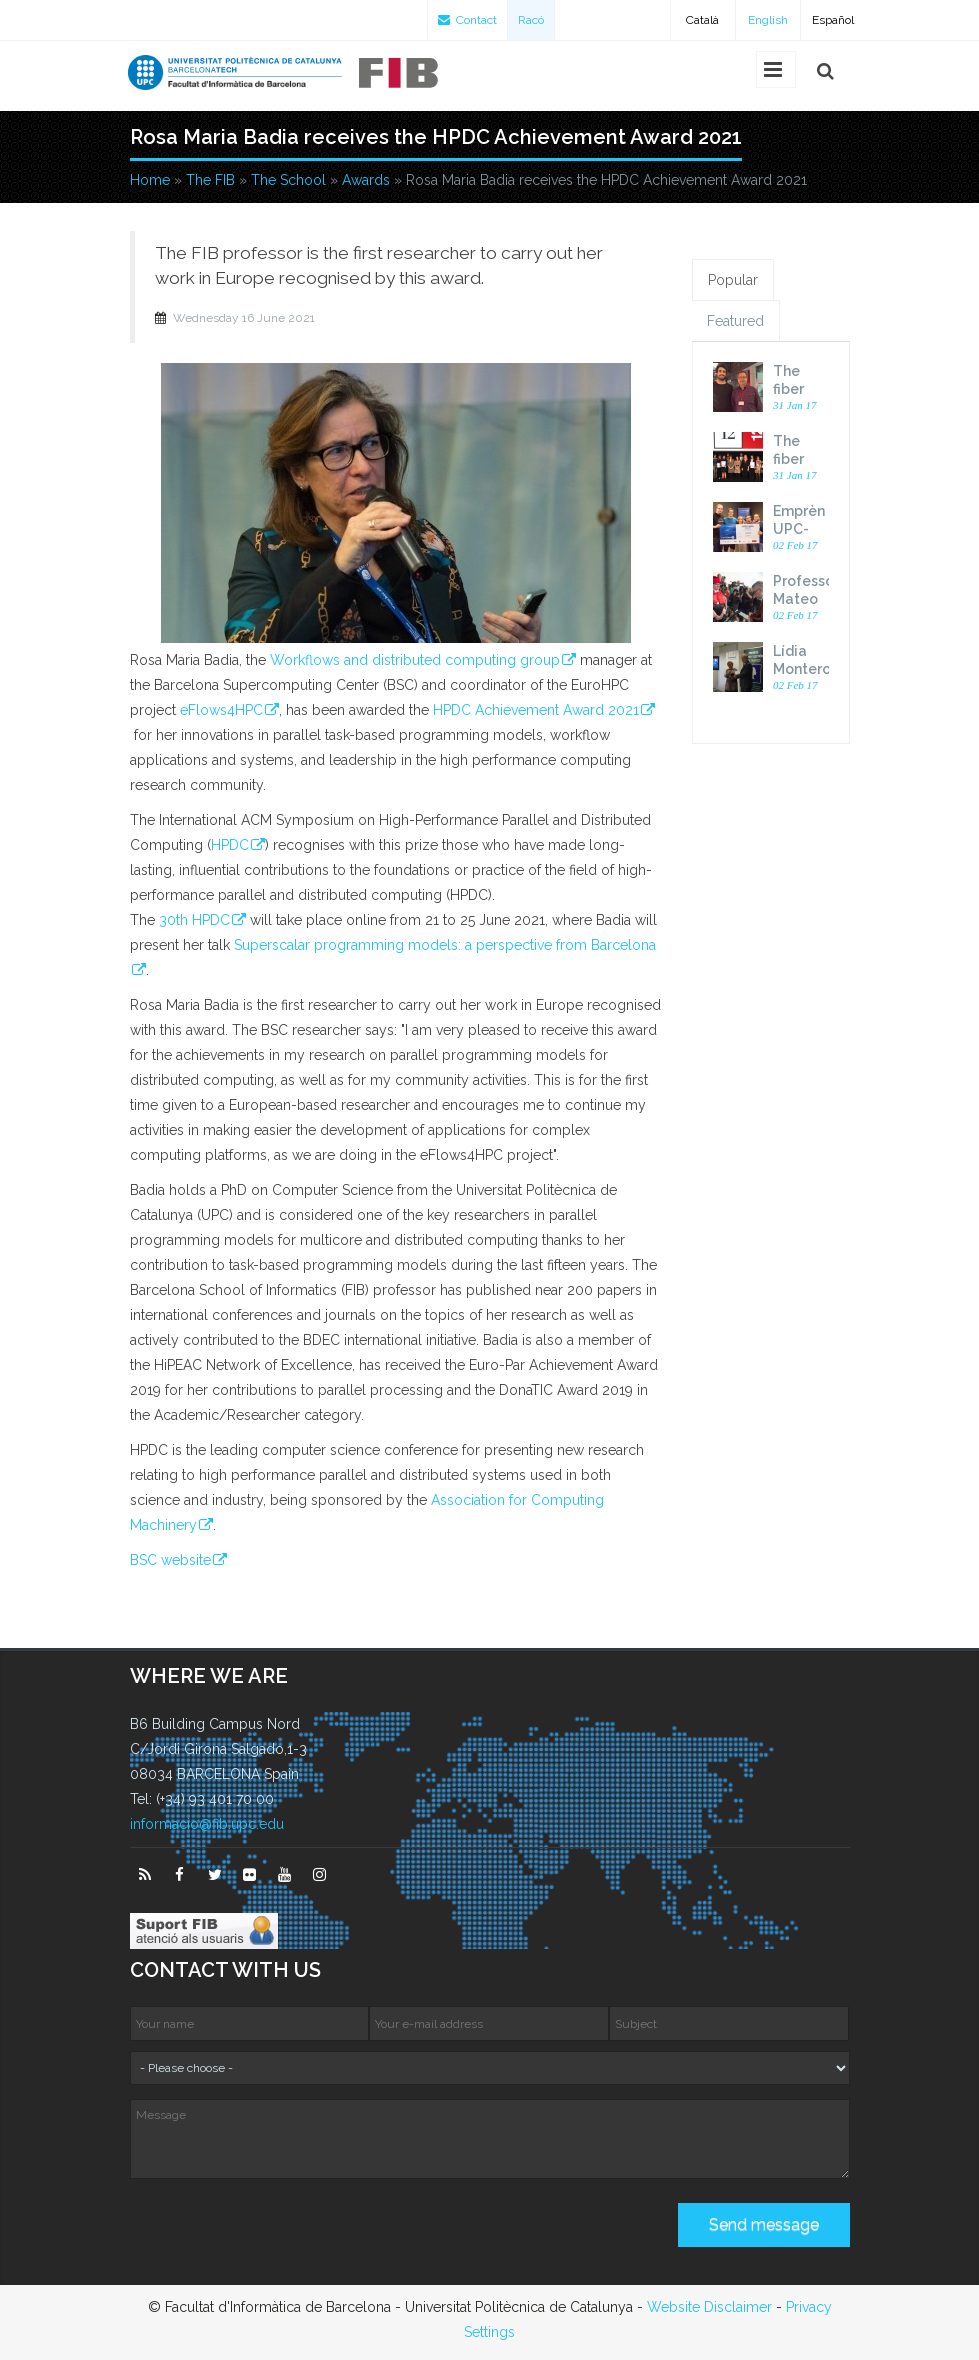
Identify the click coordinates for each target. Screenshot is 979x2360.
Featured (735, 321)
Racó (531, 20)
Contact (467, 20)
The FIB (210, 180)
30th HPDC (194, 920)
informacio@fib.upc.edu (207, 1824)
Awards (366, 180)
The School (288, 180)
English (768, 20)
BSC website (170, 1560)
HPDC (230, 845)
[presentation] (282, 2232)
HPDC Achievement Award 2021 (536, 710)
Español (833, 20)
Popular (733, 280)
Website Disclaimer (709, 2307)
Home (150, 180)
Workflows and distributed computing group (415, 660)
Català (702, 20)
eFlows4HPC (221, 710)
